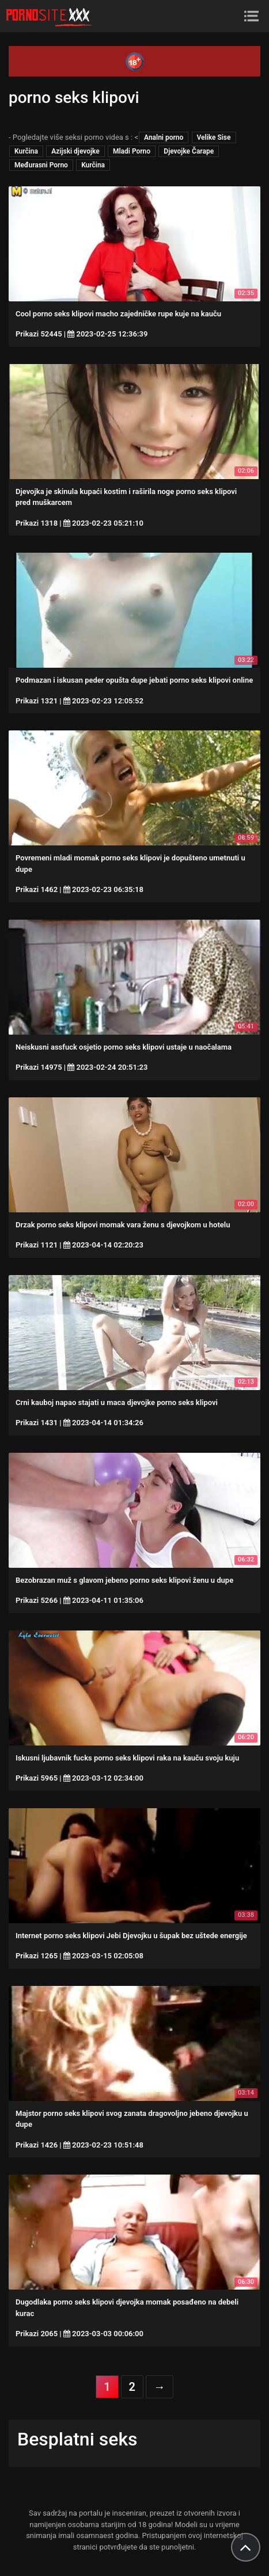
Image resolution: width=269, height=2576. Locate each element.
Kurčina (26, 151)
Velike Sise (214, 137)
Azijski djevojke (75, 151)
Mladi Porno (131, 151)
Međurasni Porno (41, 165)
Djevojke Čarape (189, 151)
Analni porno (163, 137)
